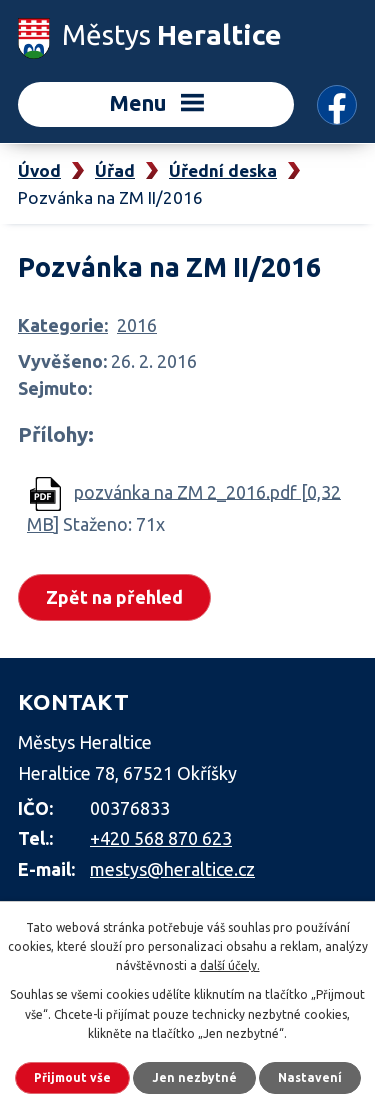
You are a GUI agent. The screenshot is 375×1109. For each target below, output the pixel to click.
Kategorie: (63, 325)
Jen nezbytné (194, 1077)
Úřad (115, 170)
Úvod (39, 170)
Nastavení (310, 1077)
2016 (137, 325)
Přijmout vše (72, 1077)
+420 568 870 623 (161, 838)
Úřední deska (223, 170)
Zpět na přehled (114, 597)
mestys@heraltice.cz (172, 869)
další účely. (230, 965)
